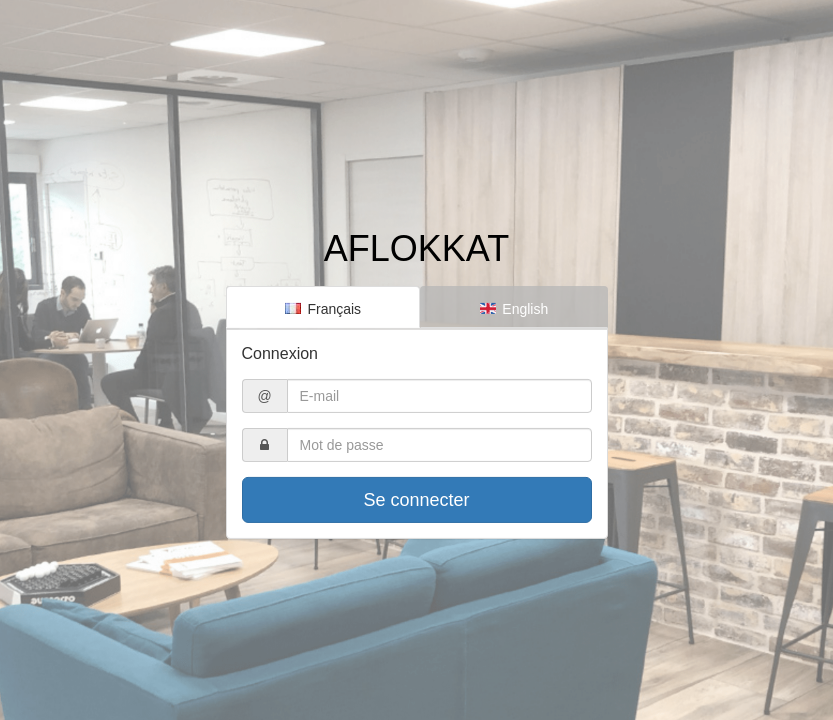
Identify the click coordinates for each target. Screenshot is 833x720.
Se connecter (416, 500)
